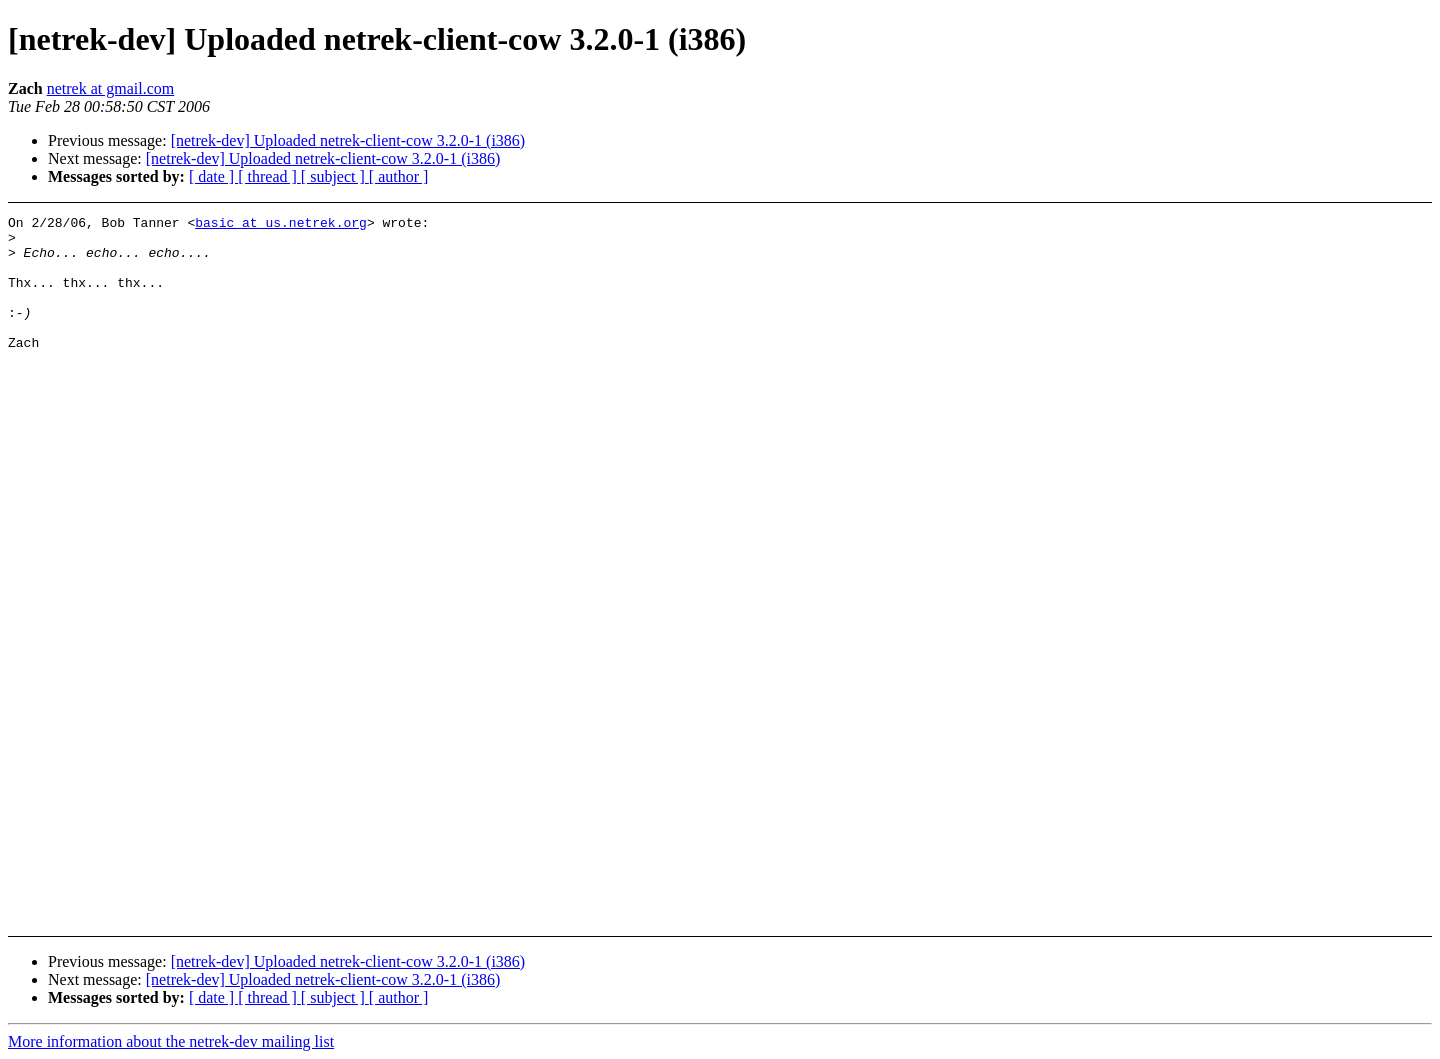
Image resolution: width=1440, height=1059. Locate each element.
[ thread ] (269, 176)
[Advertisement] (1280, 265)
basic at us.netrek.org (281, 225)
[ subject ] (335, 176)
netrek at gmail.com (111, 88)
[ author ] (399, 176)
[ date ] (213, 176)
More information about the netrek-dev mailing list (171, 1041)
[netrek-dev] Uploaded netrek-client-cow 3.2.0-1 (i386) (348, 140)
